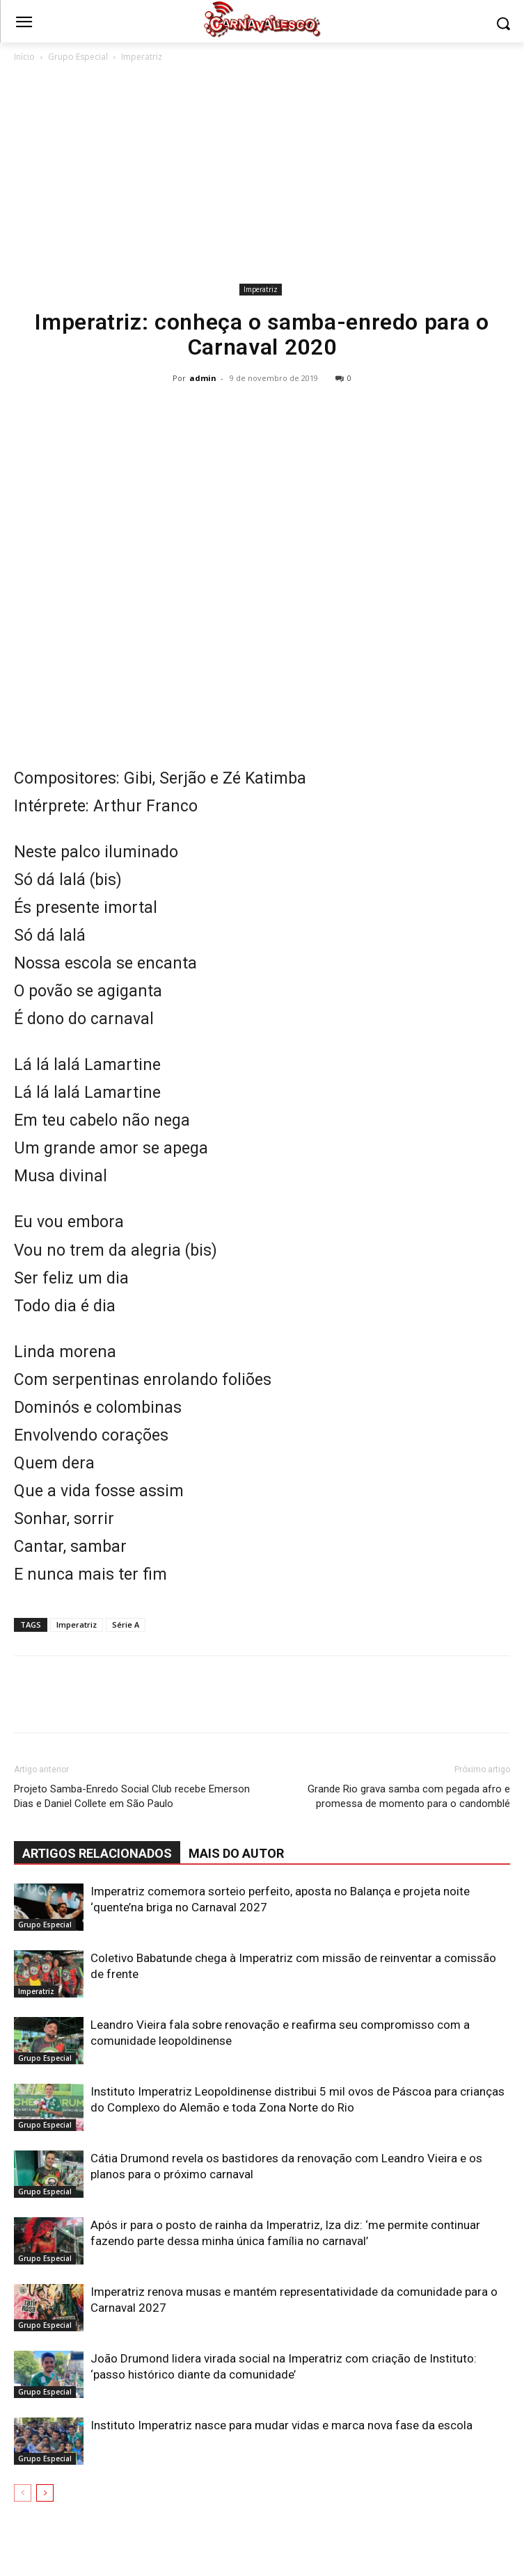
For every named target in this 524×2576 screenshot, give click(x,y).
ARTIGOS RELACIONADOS (97, 1853)
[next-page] (45, 2493)
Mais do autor (236, 1853)
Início (24, 57)
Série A (125, 1624)
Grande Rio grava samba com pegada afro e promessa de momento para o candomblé (409, 1796)
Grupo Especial (78, 57)
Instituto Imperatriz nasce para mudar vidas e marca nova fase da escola (281, 2425)
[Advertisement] (262, 175)
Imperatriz (141, 57)
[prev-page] (22, 2493)
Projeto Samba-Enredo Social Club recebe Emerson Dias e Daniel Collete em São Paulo (132, 1796)
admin (202, 378)
